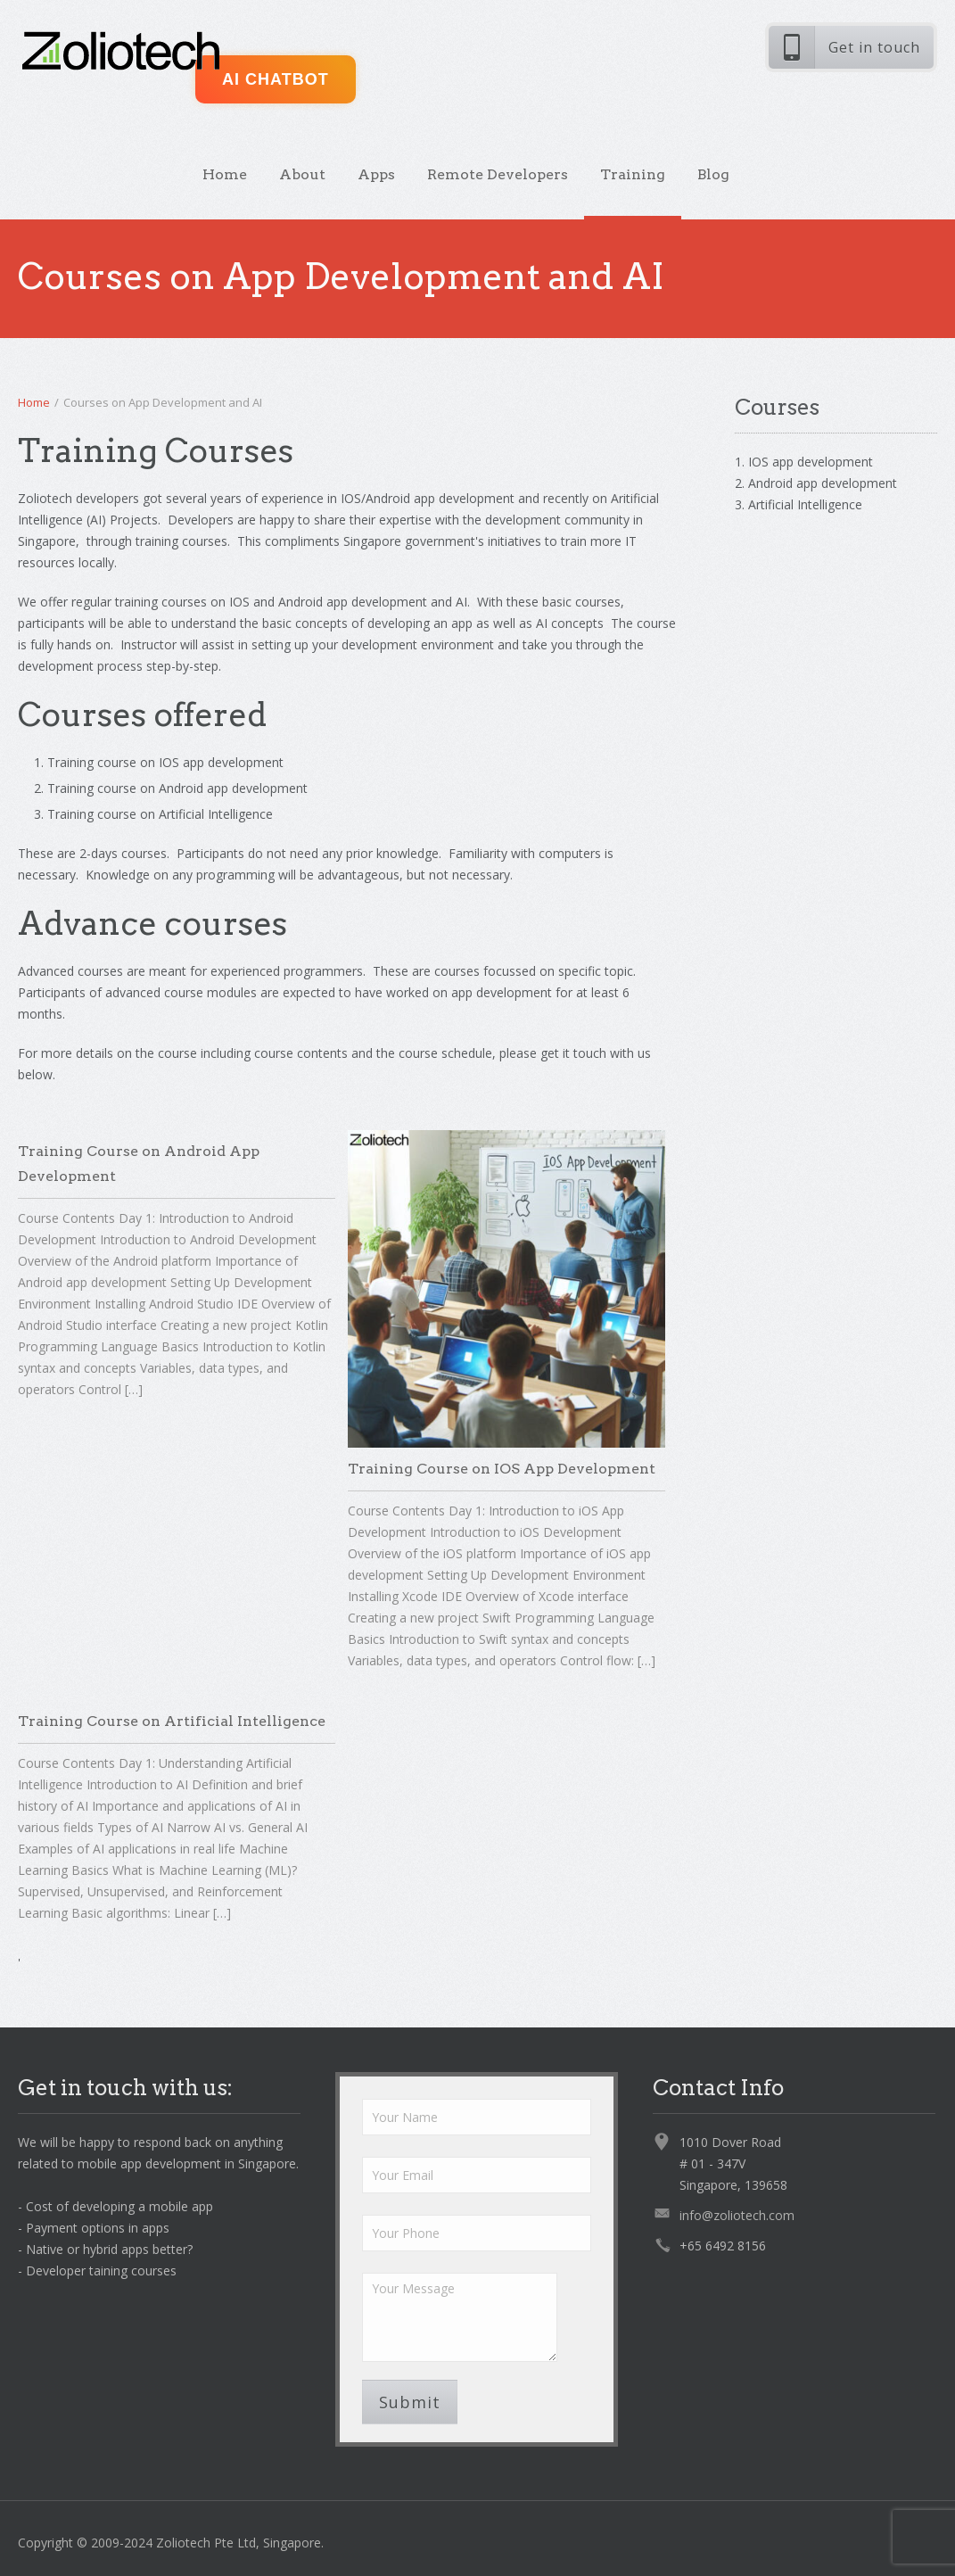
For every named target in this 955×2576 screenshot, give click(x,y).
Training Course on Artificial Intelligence (171, 1721)
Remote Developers (497, 174)
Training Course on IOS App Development (501, 1468)
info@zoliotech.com (736, 2215)
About (302, 174)
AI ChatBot (275, 79)
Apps (376, 174)
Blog (713, 174)
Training (632, 174)
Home (224, 174)
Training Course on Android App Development (138, 1164)
